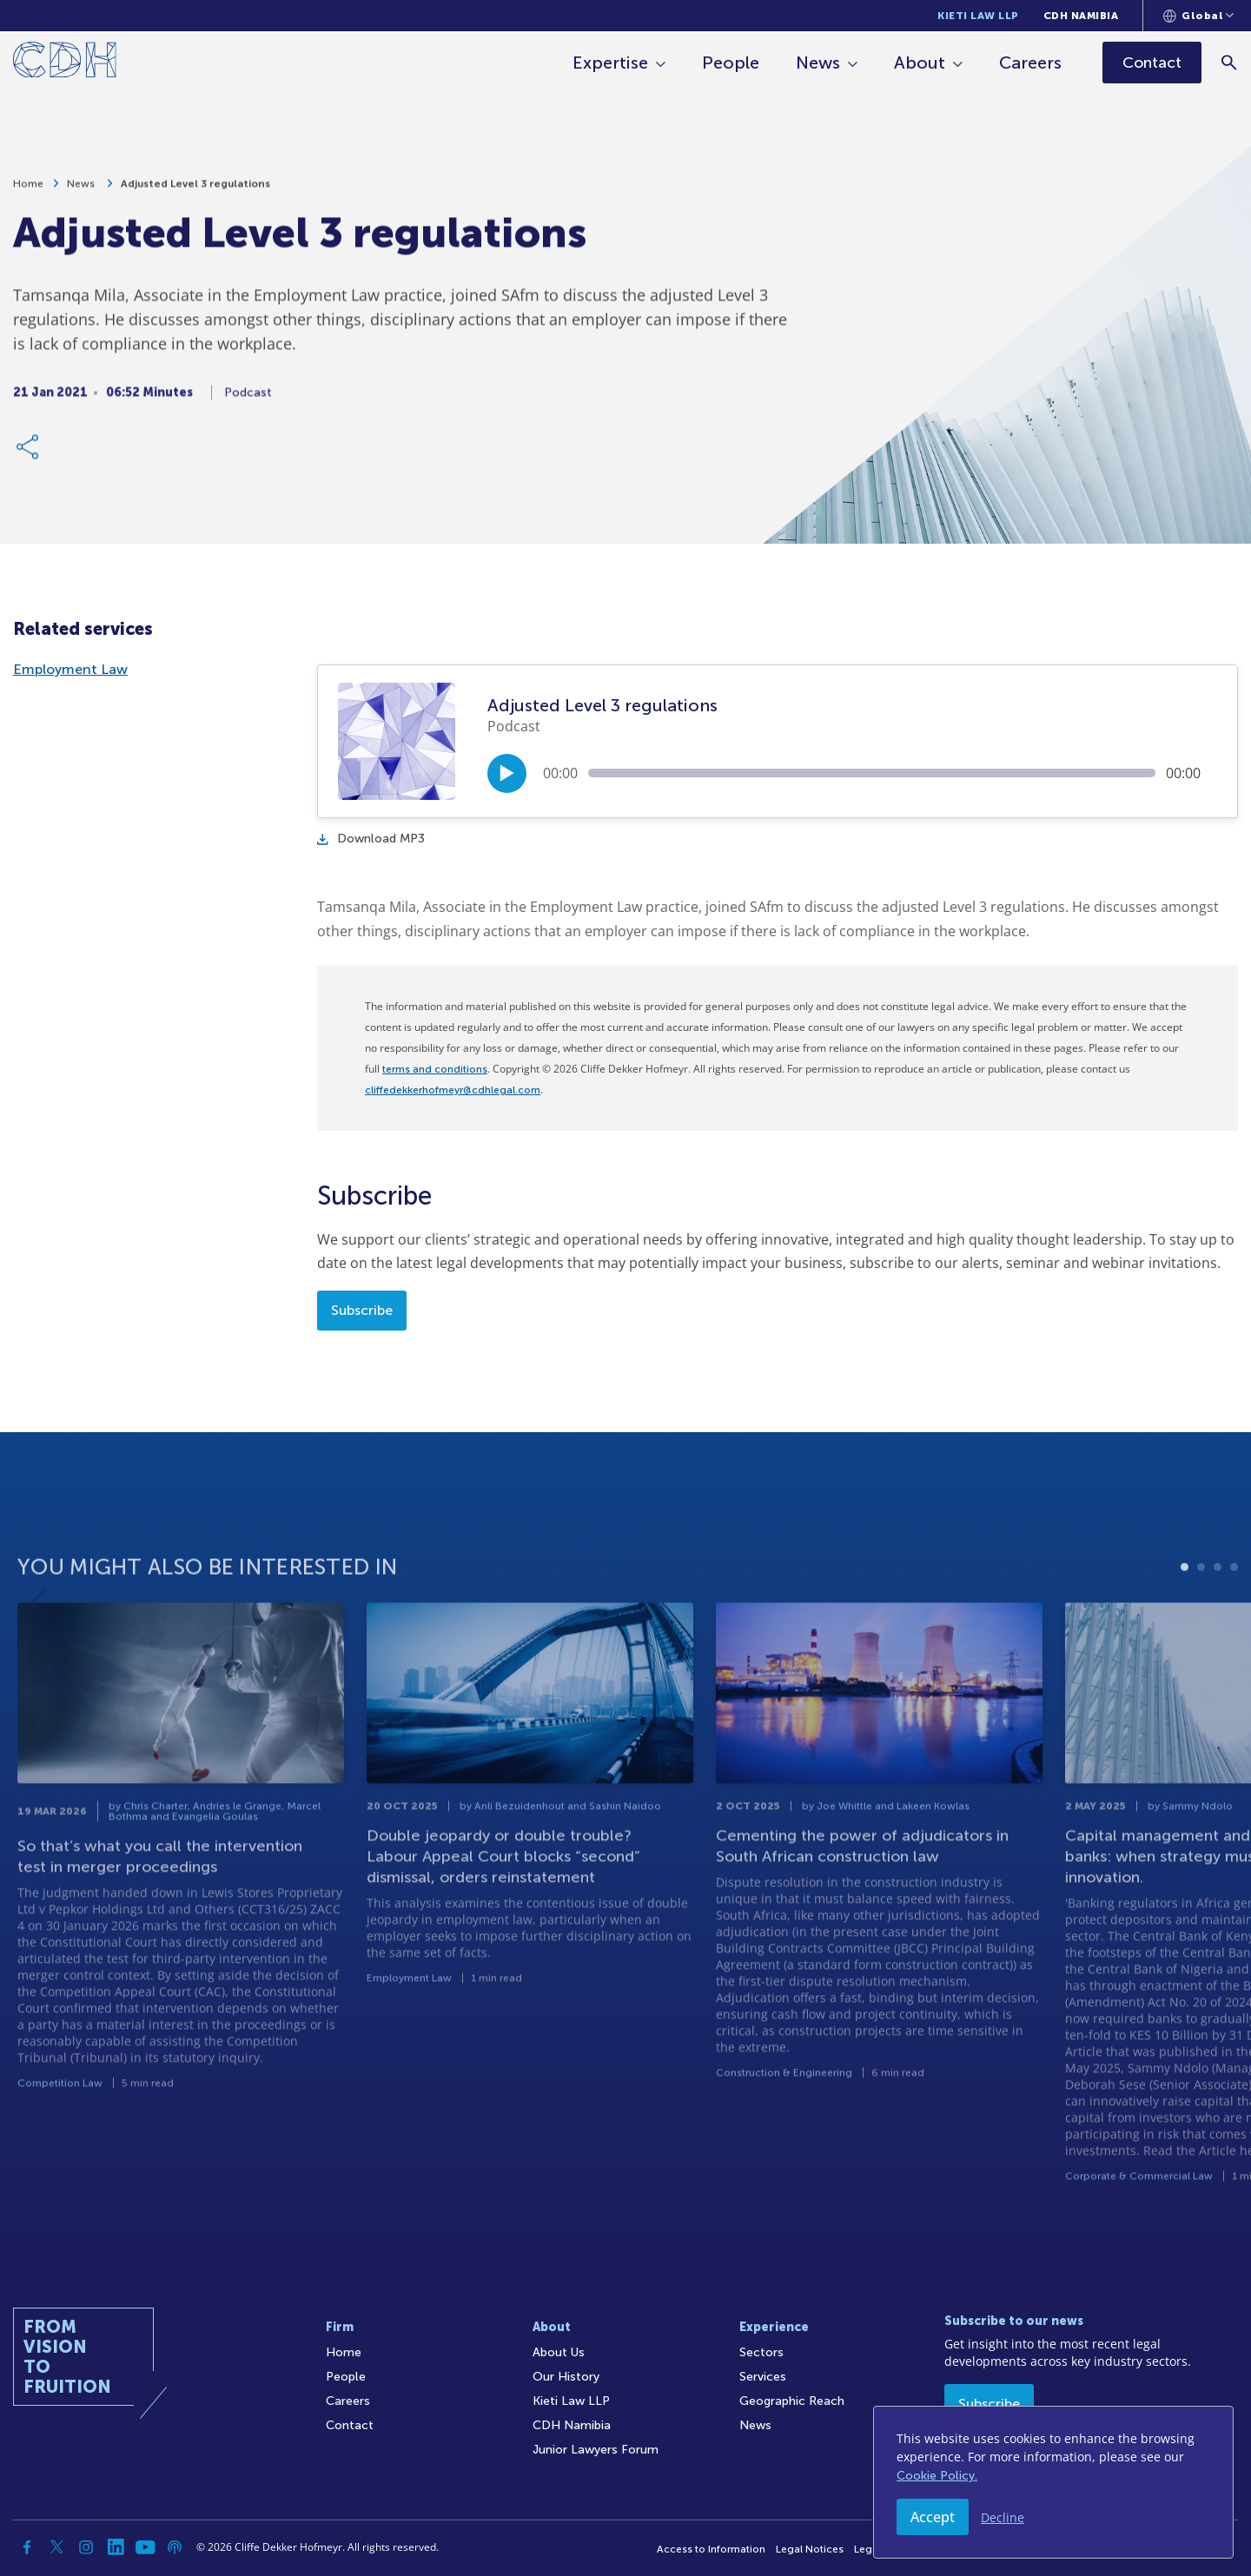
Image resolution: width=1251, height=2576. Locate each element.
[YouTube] (145, 2547)
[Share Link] (29, 457)
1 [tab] (1184, 1618)
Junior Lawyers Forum (596, 2449)
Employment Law (70, 669)
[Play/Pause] (506, 773)
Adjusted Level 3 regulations (195, 194)
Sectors (761, 2352)
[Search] (1230, 62)
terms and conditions (434, 1069)
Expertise (610, 62)
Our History (566, 2376)
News (818, 62)
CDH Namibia (1081, 16)
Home (28, 194)
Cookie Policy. (937, 2475)
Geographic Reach (791, 2401)
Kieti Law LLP (978, 16)
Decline (1002, 2517)
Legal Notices (810, 2549)
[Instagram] (86, 2547)
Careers (1030, 62)
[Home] (64, 63)
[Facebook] (27, 2547)
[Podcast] (175, 2547)
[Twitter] (56, 2547)
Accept (932, 2516)
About (919, 62)
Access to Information (711, 2549)
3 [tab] (1217, 1618)
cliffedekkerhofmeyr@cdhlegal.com (452, 1090)
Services (762, 2376)
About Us (559, 2352)
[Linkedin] (115, 2547)
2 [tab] (1201, 1618)
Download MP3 (371, 838)
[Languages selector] (1198, 15)
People (730, 62)
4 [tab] (1234, 1618)
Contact (350, 2425)
